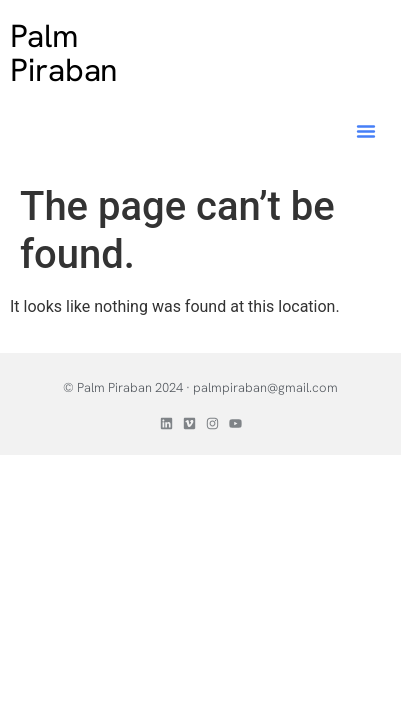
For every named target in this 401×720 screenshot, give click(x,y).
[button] (366, 131)
